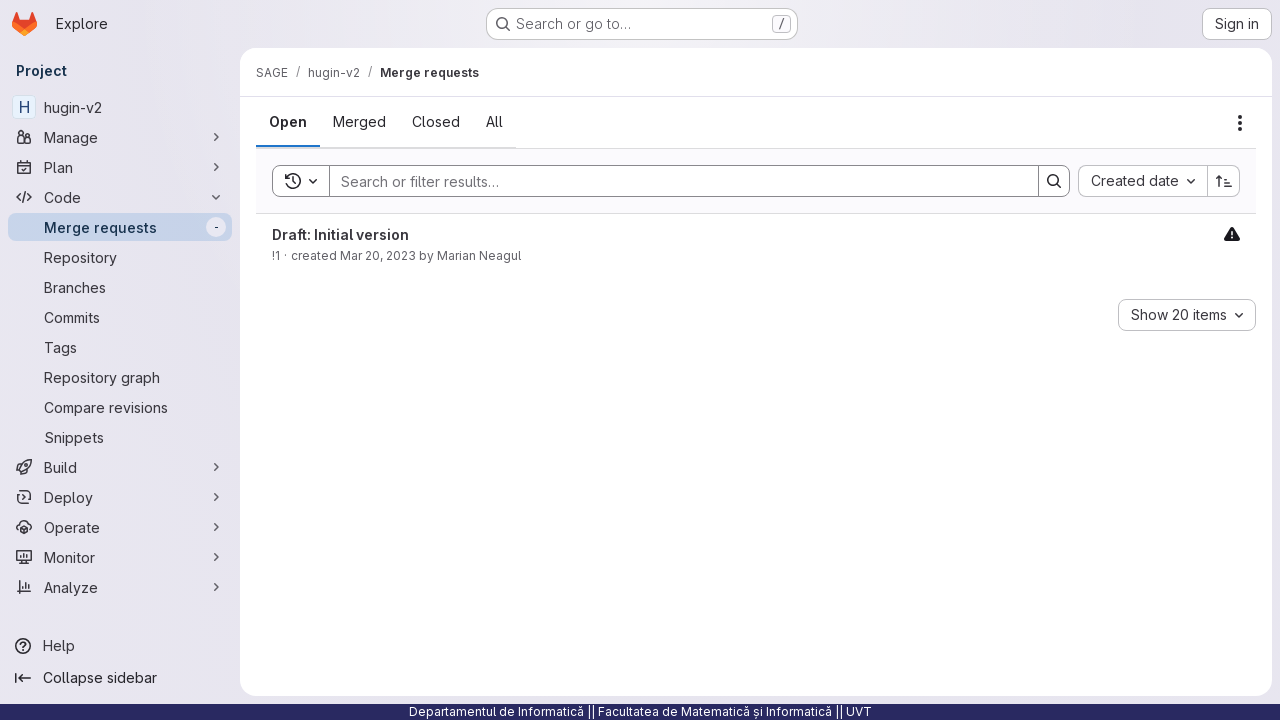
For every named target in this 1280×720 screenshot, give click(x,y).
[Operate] (120, 527)
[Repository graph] (120, 377)
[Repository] (120, 257)
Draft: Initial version (340, 234)
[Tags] (120, 347)
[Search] (674, 181)
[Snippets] (120, 437)
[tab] (288, 122)
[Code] (120, 197)
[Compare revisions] (120, 407)
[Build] (120, 467)
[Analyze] (120, 587)
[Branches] (120, 287)
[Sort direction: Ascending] (1224, 181)
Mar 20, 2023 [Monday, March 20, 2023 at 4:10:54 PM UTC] (378, 255)
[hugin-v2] (120, 107)
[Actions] (1240, 123)
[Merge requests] (120, 227)
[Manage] (120, 137)
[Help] (120, 646)
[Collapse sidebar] (120, 678)
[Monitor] (120, 557)
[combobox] (1142, 181)
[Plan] (120, 167)
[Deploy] (120, 497)
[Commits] (120, 317)
